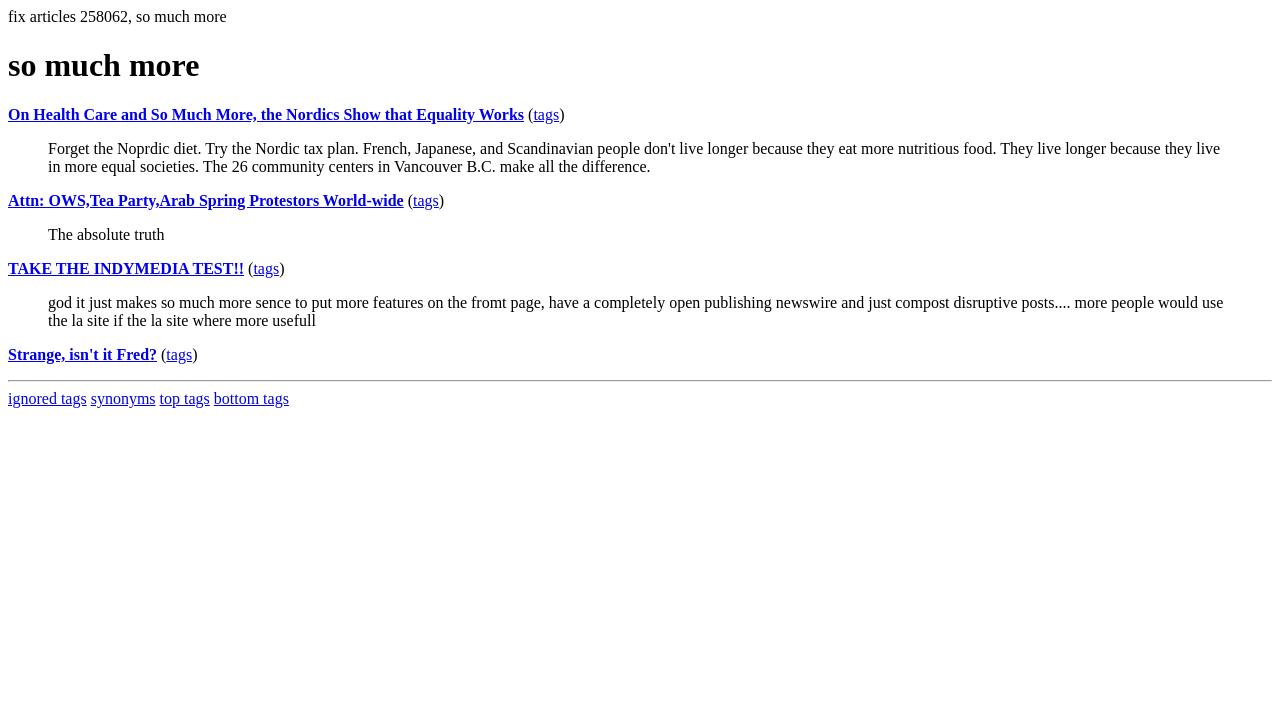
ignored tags (47, 398)
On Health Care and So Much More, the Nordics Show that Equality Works (266, 114)
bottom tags (251, 398)
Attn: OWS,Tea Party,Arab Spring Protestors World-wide (206, 200)
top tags (185, 398)
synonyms (123, 398)
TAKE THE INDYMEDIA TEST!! (126, 268)
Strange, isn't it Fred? (82, 354)
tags (546, 114)
